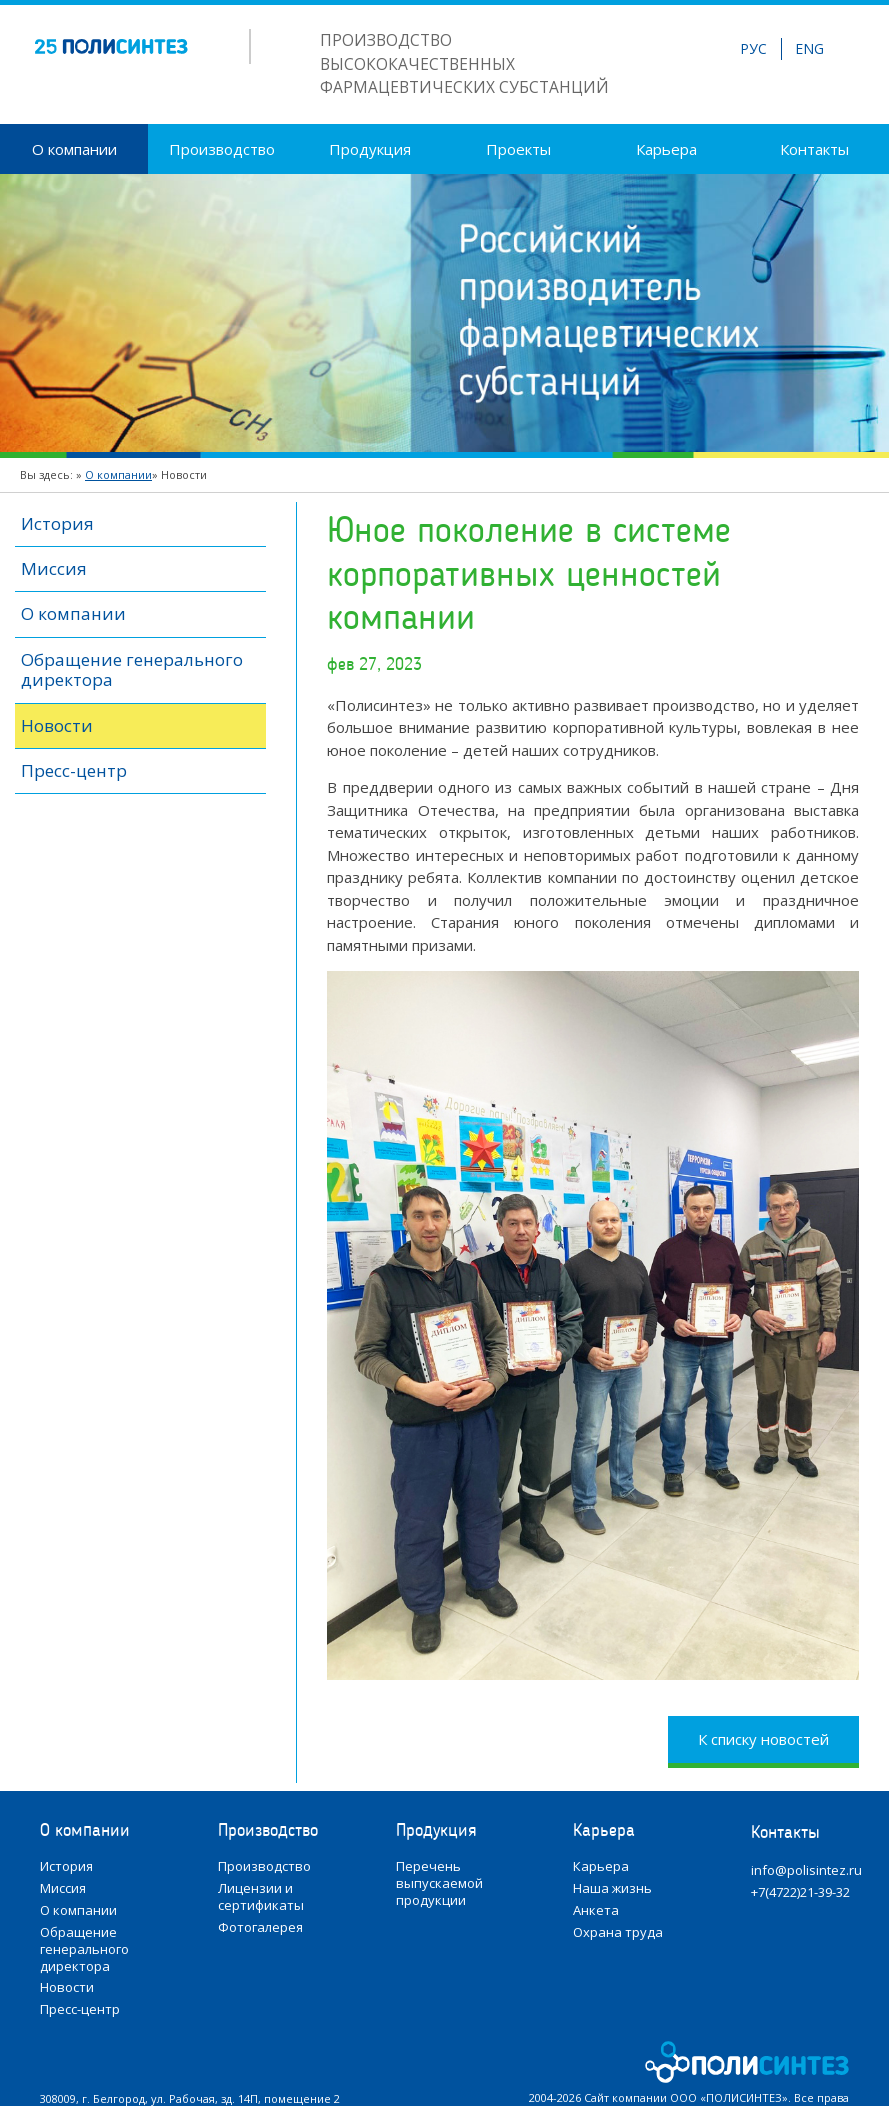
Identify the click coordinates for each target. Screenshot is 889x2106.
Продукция (370, 149)
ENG (809, 48)
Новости (57, 725)
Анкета (596, 1910)
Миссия (54, 568)
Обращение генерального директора (132, 669)
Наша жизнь (612, 1888)
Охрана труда (618, 1932)
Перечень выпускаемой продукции (439, 1883)
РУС (753, 48)
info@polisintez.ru (806, 1870)
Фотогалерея (260, 1927)
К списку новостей (763, 1739)
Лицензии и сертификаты (261, 1897)
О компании (74, 149)
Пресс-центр (74, 770)
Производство (222, 149)
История (57, 523)
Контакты (814, 149)
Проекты (518, 149)
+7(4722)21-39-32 (800, 1892)
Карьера (666, 149)
